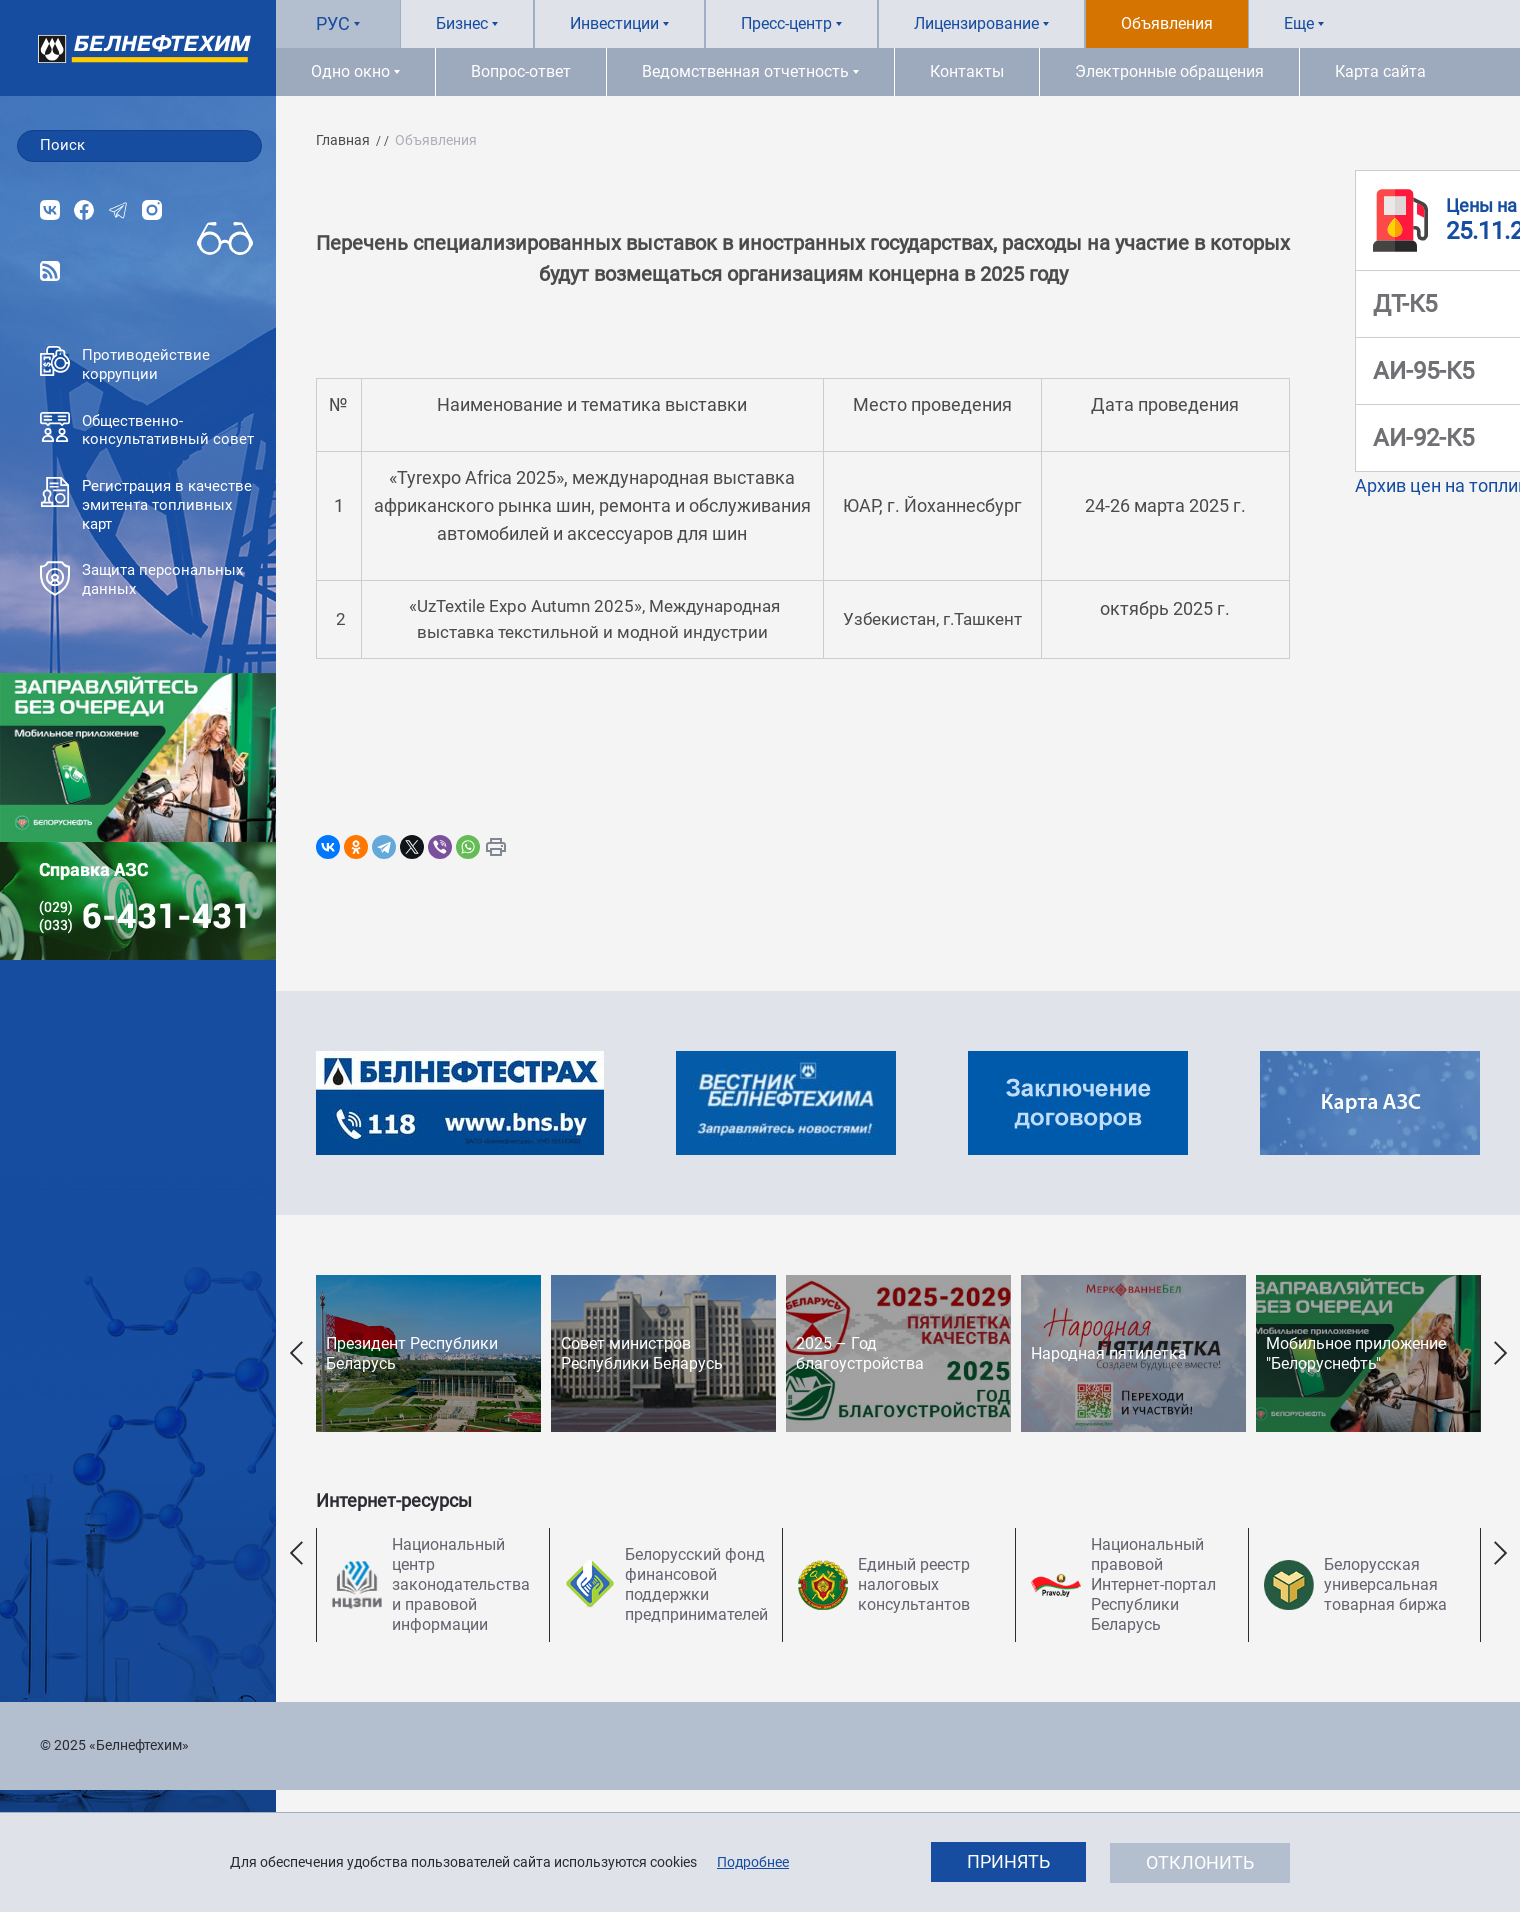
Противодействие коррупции (125, 364)
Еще (1299, 23)
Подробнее (753, 1862)
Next (1500, 1353)
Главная (343, 140)
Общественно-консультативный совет (147, 430)
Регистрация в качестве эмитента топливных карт (146, 505)
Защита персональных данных (141, 579)
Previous (296, 1353)
